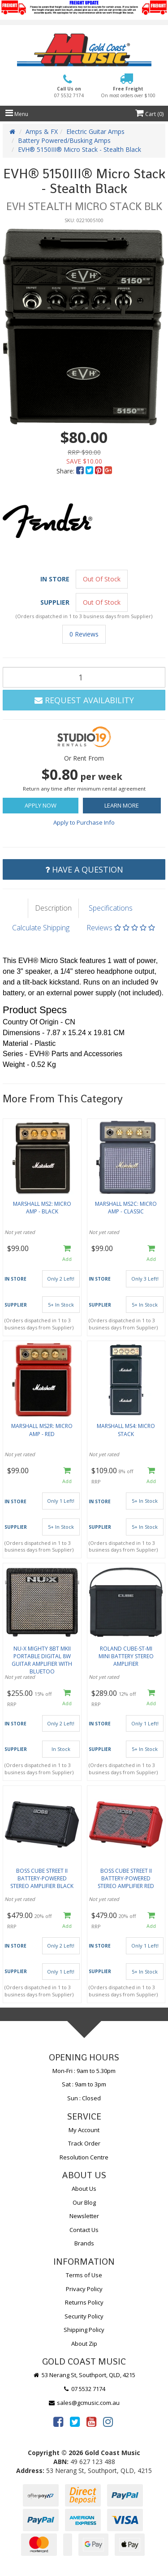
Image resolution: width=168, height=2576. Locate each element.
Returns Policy (84, 2302)
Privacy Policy (84, 2289)
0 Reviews (84, 634)
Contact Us (84, 2230)
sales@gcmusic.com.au (84, 2403)
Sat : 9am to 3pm (84, 2084)
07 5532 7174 (84, 2389)
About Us (84, 2189)
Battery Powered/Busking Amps (64, 140)
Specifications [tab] (111, 908)
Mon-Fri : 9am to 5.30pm (84, 2071)
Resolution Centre (84, 2157)
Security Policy (84, 2316)
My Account (84, 2130)
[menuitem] (81, 471)
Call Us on (69, 92)
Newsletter (84, 2216)
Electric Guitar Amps (95, 131)
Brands (84, 2243)
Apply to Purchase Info (84, 822)
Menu (16, 114)
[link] (58, 2421)
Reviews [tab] (120, 928)
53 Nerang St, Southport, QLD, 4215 (84, 2375)
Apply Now (40, 805)
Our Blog (84, 2202)
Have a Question (84, 869)
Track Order (84, 2143)
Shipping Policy (84, 2330)
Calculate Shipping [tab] (40, 928)
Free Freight (128, 92)
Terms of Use (84, 2275)
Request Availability (84, 700)
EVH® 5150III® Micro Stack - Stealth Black (79, 149)
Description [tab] (53, 908)
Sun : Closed (84, 2098)
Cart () (149, 114)
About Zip (84, 2343)
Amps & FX (42, 131)
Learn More (121, 805)
